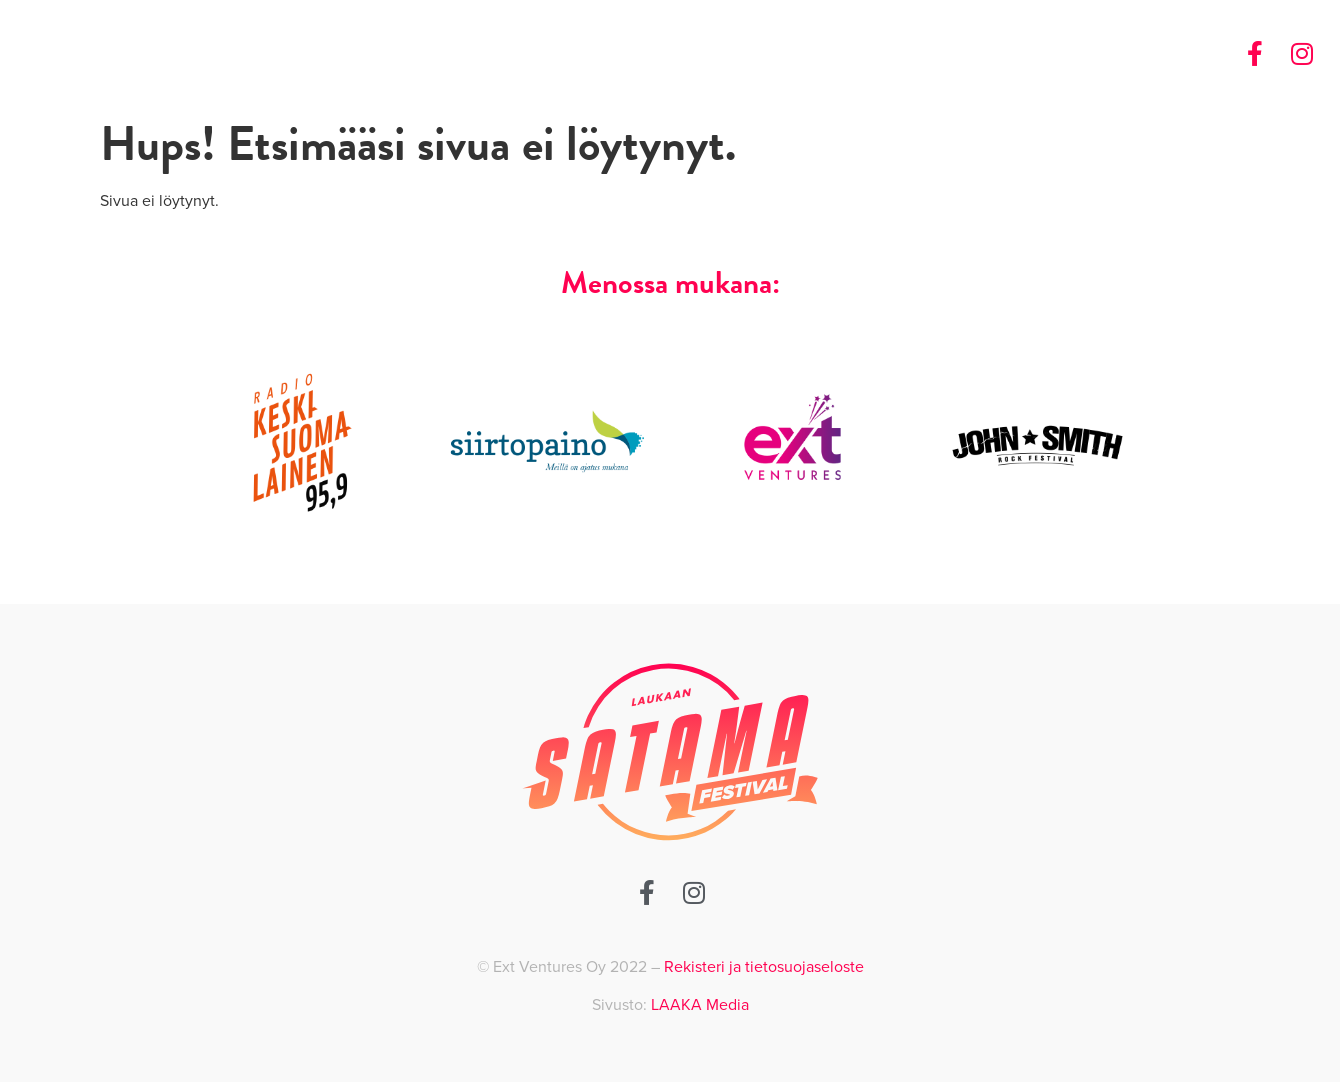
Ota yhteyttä (1125, 54)
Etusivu (940, 54)
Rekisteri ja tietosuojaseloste (764, 967)
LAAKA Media (700, 1005)
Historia (1022, 54)
